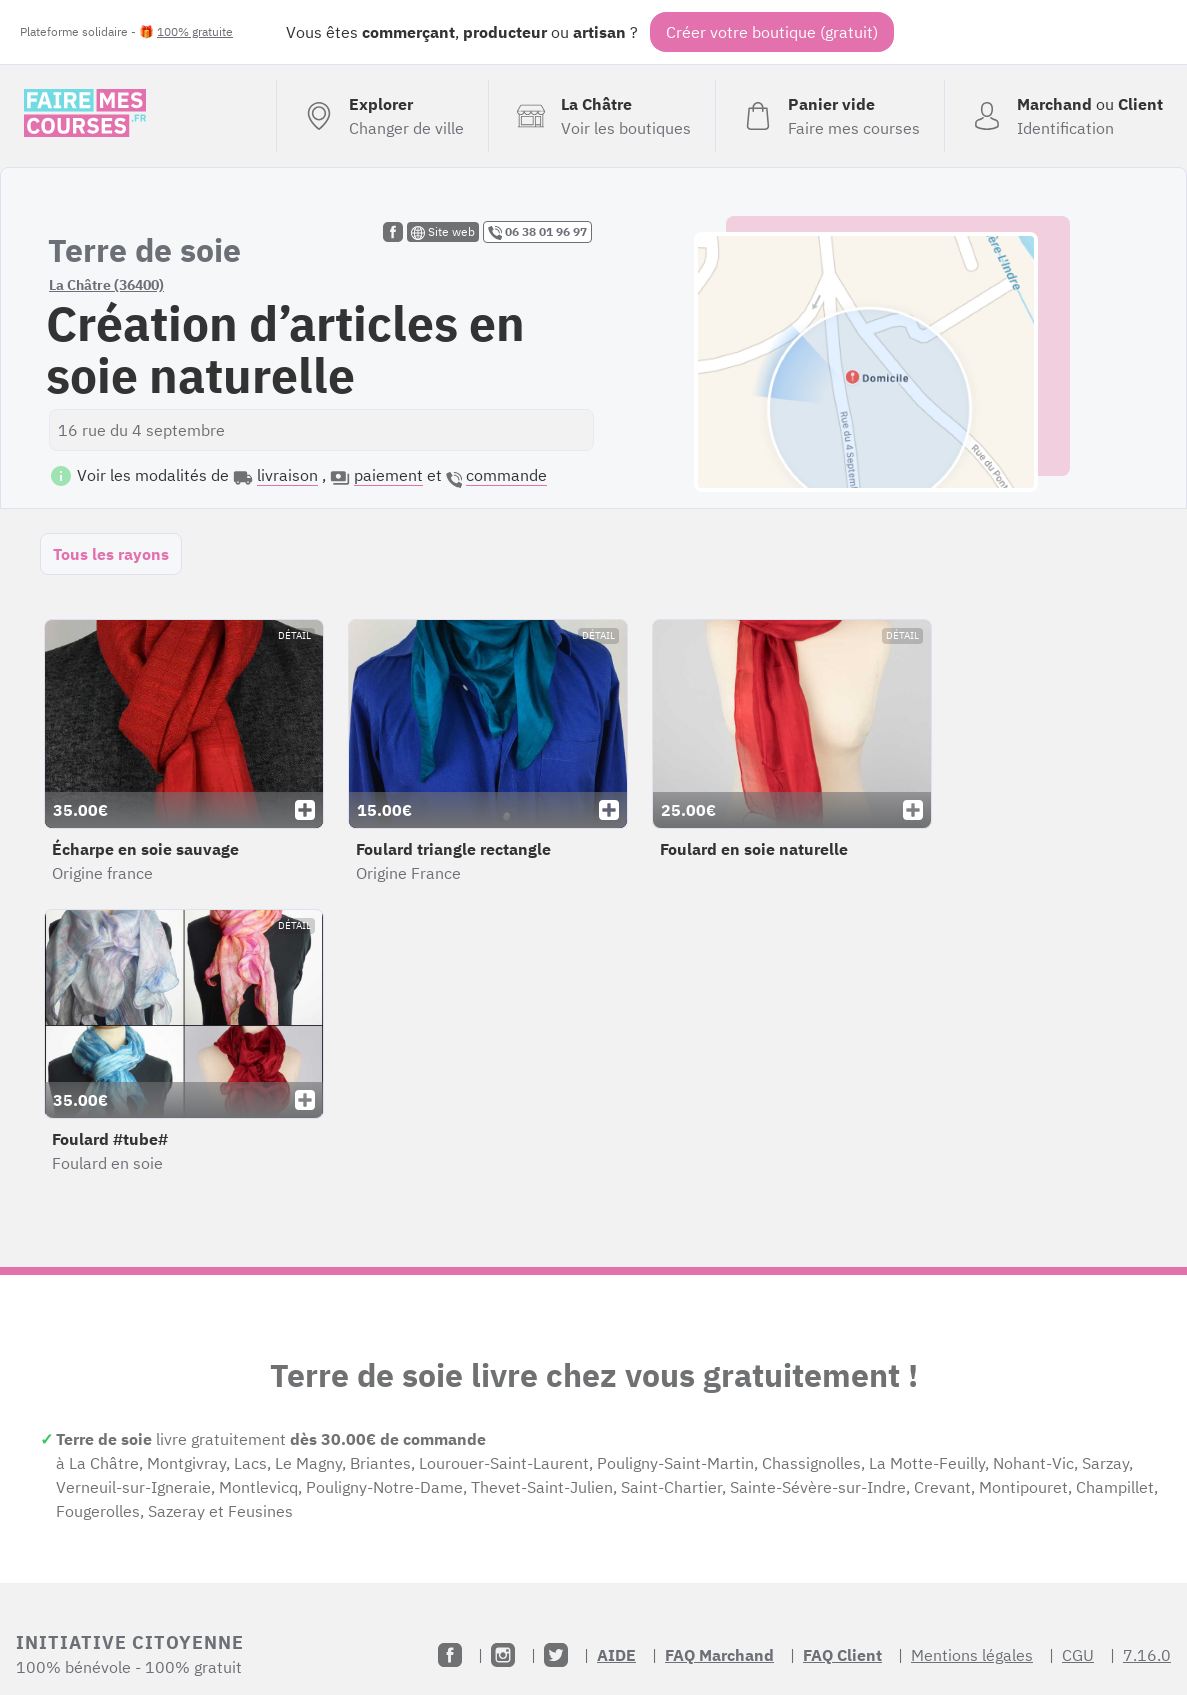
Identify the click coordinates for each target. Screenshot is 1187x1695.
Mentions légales (972, 1655)
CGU (1078, 1655)
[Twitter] (556, 1655)
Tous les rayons (111, 554)
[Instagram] (503, 1655)
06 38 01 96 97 (537, 232)
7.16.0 (1147, 1655)
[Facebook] (450, 1655)
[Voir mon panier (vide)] (829, 116)
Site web (443, 232)
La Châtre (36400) (106, 285)
